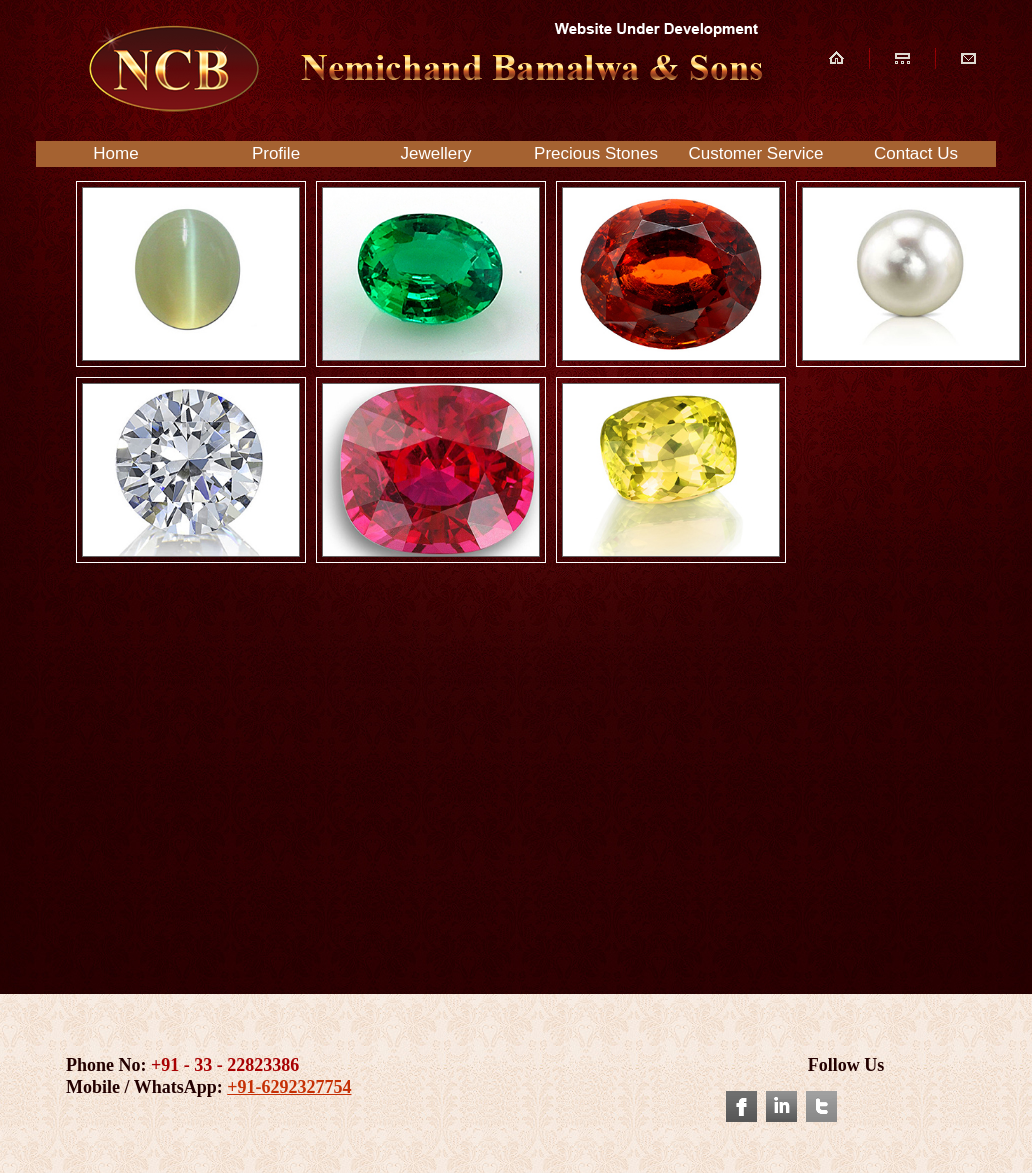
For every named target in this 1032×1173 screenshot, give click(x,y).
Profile (276, 153)
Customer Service (755, 153)
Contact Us (916, 153)
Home (115, 153)
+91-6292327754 (289, 1087)
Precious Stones (596, 153)
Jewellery (436, 153)
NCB (422, 68)
